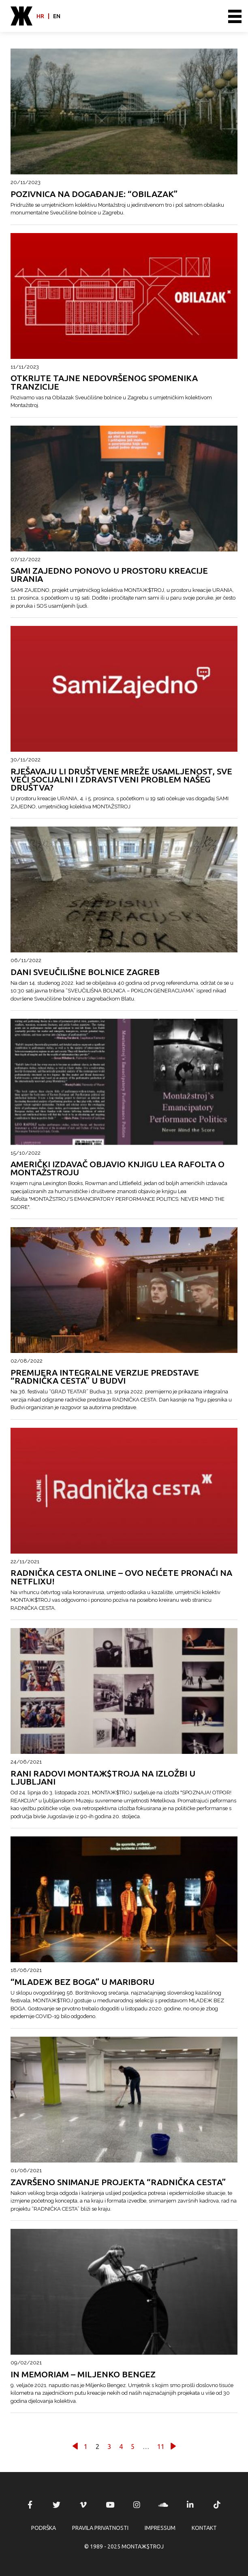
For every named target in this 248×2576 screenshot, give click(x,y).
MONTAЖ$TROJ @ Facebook (30, 2505)
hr (40, 16)
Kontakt (204, 2528)
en (56, 16)
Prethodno (75, 2446)
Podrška (43, 2528)
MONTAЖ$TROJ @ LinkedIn (190, 2505)
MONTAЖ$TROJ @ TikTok (217, 2505)
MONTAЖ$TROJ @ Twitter (57, 2505)
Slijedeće (173, 2446)
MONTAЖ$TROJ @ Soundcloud (163, 2505)
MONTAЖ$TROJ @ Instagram (136, 2505)
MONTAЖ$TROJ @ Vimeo (83, 2505)
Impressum (160, 2528)
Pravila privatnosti (100, 2528)
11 (161, 2446)
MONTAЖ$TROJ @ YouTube (110, 2505)
